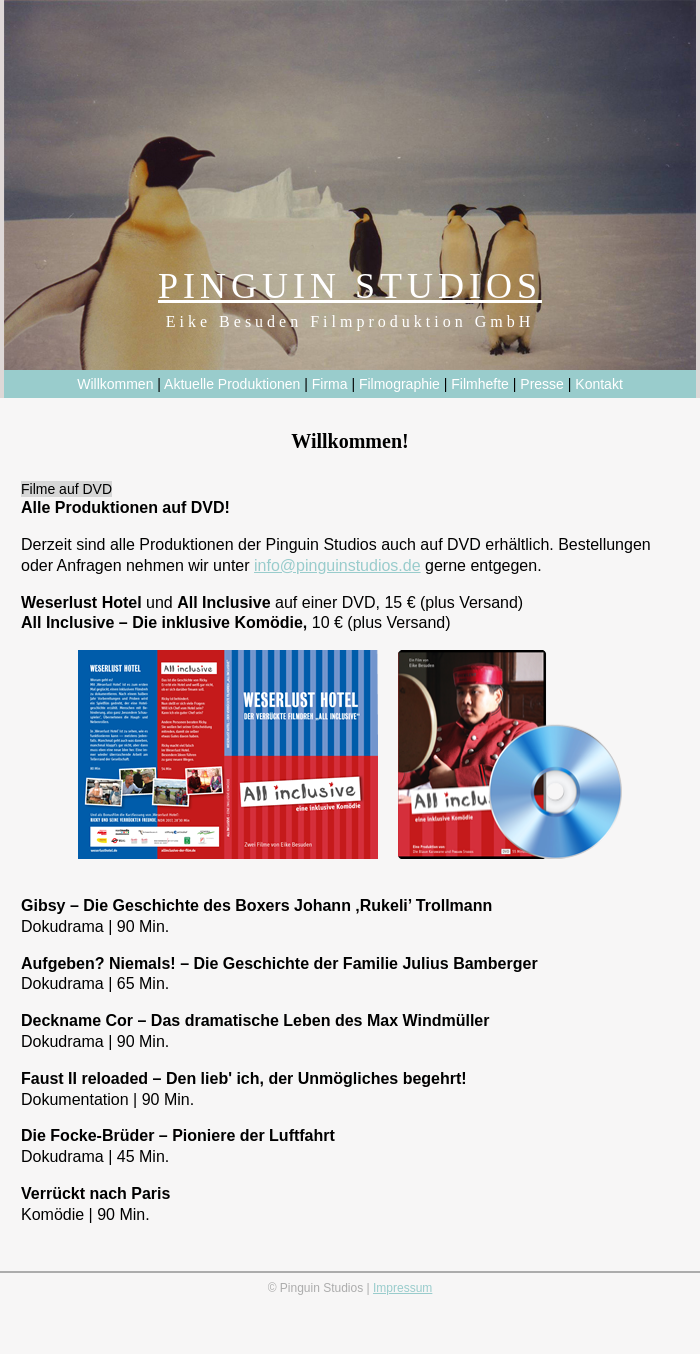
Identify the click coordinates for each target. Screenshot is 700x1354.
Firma (330, 384)
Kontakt (598, 384)
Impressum (402, 1288)
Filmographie (399, 384)
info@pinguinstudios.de (337, 565)
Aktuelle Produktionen (232, 384)
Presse (542, 384)
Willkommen (115, 384)
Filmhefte (480, 384)
